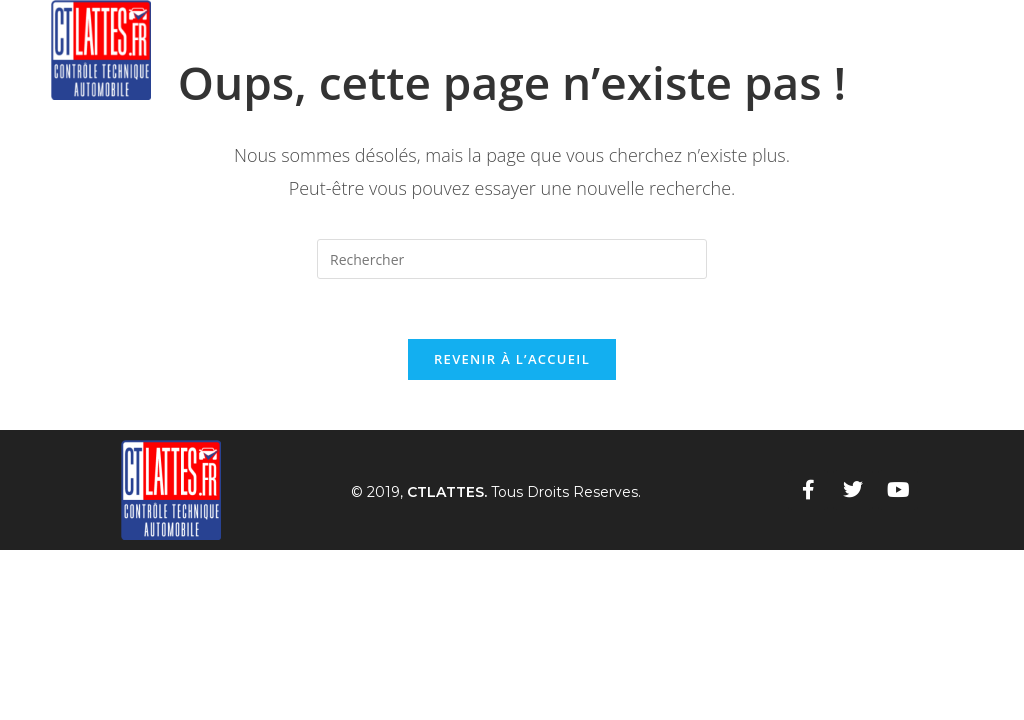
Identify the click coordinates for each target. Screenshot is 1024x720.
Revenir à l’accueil (512, 359)
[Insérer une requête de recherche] (512, 259)
